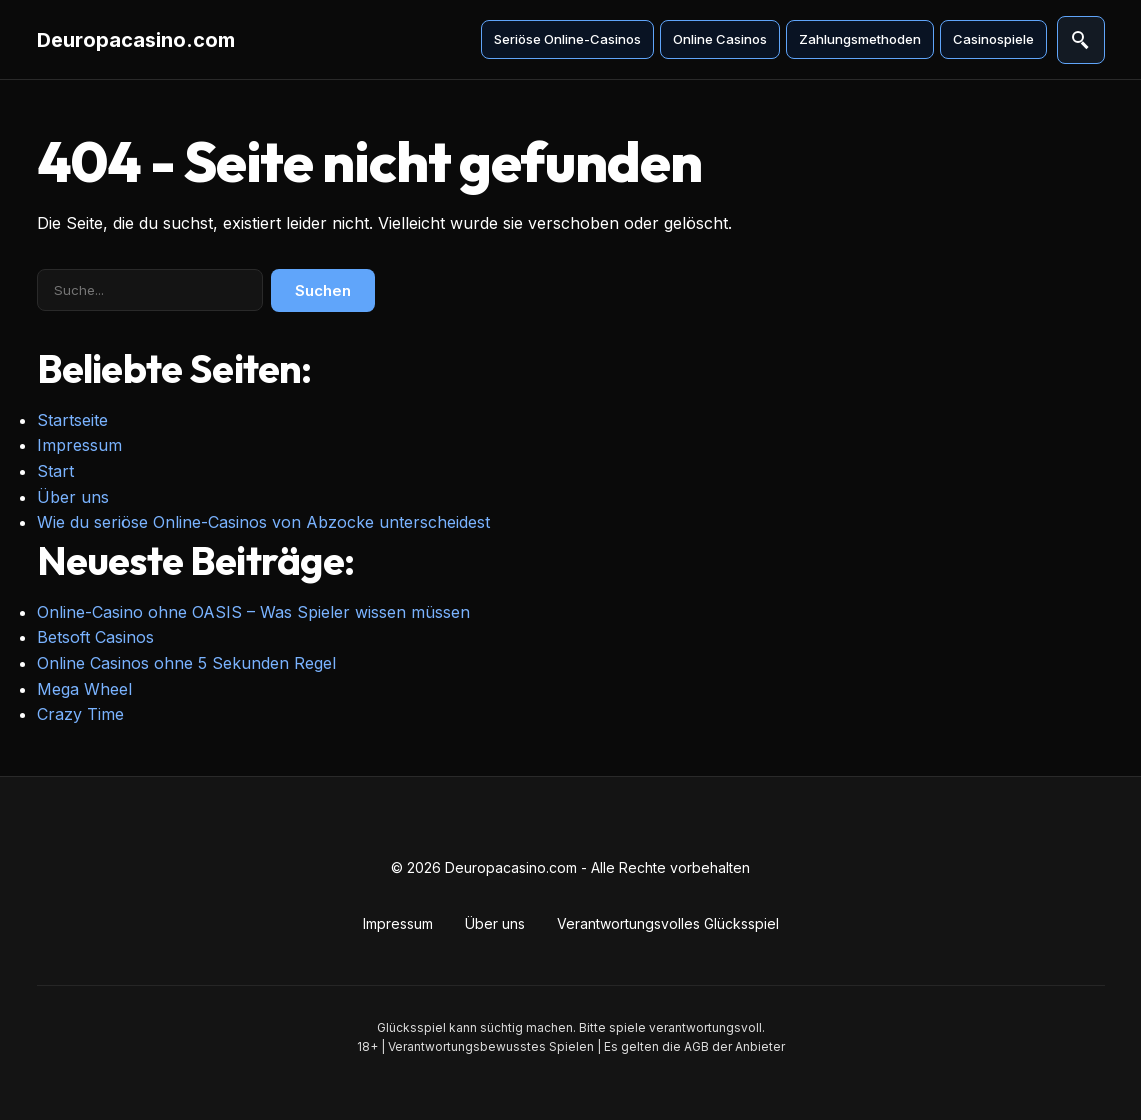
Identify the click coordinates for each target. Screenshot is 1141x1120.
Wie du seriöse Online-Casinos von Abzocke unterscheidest (263, 522)
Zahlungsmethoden (860, 39)
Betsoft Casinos (95, 637)
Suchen (323, 290)
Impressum (79, 445)
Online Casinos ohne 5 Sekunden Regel (186, 663)
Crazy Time (80, 714)
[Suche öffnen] (1081, 40)
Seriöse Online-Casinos (567, 39)
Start (55, 471)
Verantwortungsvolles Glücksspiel (668, 923)
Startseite (72, 420)
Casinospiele (993, 39)
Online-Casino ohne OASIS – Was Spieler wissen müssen (253, 612)
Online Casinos (720, 39)
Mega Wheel (84, 689)
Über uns (73, 497)
